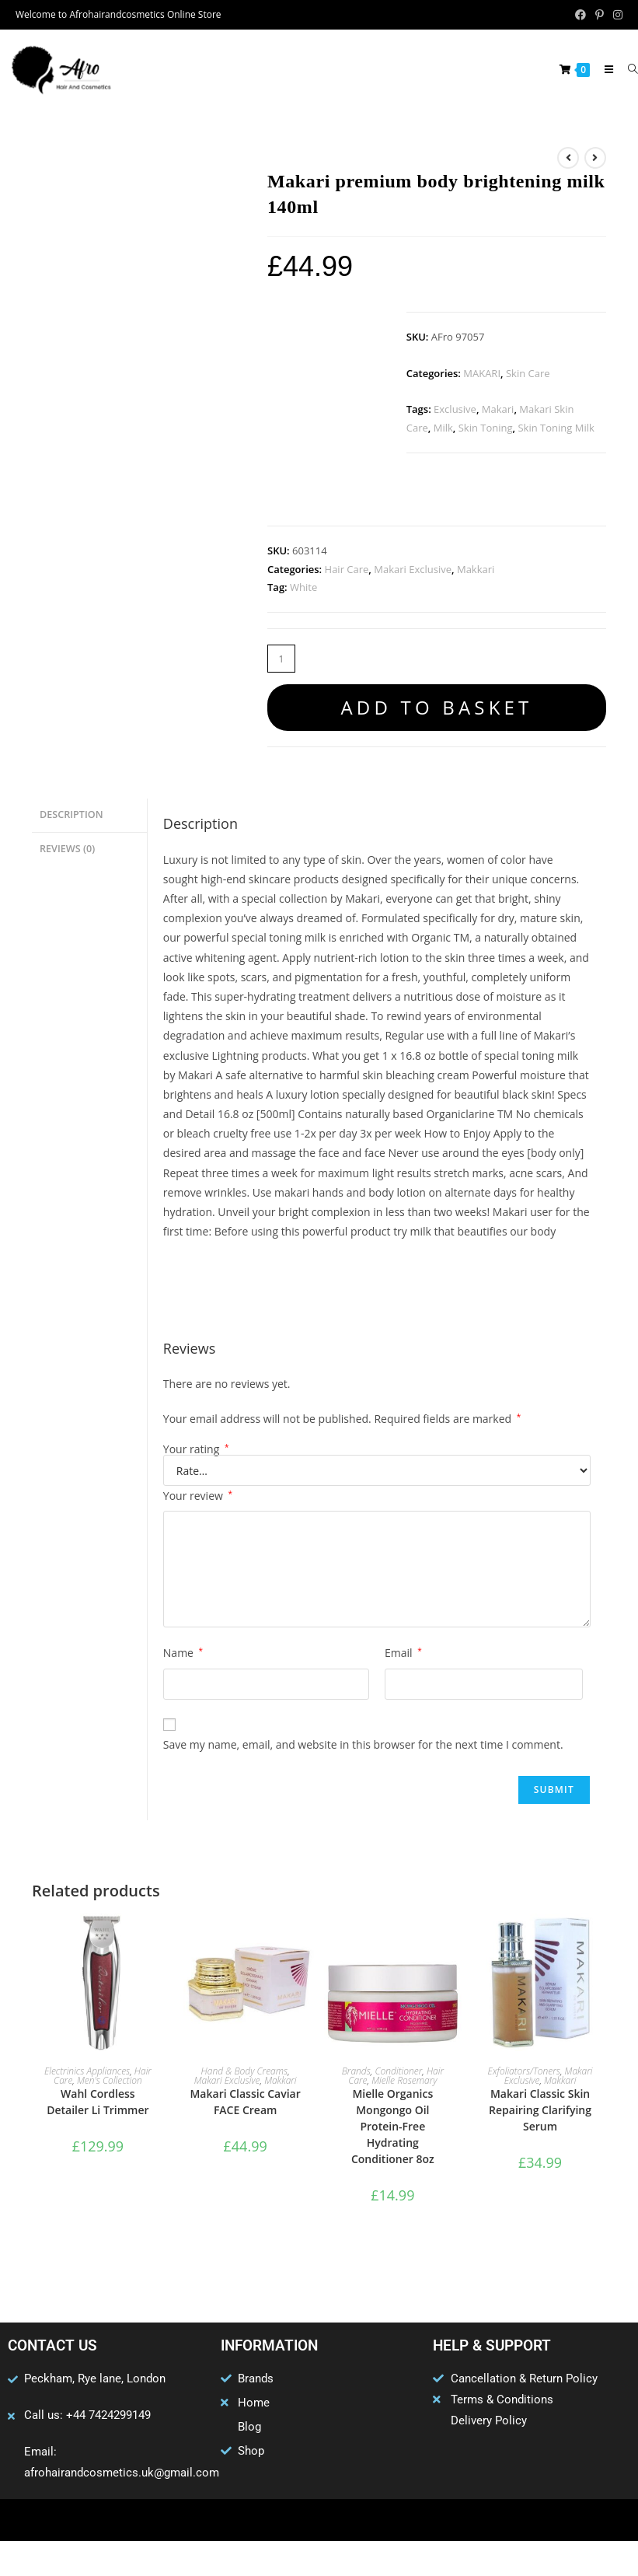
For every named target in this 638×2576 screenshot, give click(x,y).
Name (183, 1652)
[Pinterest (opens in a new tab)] (599, 15)
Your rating (196, 1449)
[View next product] (595, 158)
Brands (356, 2071)
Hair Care (347, 569)
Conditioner (398, 2071)
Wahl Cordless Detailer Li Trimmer (97, 2101)
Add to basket (436, 707)
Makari (498, 409)
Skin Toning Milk (556, 428)
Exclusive (455, 409)
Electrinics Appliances (87, 2071)
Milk (443, 428)
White (303, 587)
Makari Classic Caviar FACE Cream (245, 2101)
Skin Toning (485, 428)
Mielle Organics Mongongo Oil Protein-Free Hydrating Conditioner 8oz (392, 2126)
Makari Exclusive (412, 569)
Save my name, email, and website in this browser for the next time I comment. (363, 1744)
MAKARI (481, 373)
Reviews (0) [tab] (67, 846)
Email (403, 1652)
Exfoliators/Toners (524, 2071)
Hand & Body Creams (244, 2071)
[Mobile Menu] (604, 69)
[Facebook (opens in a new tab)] (580, 15)
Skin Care (528, 373)
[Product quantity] (281, 659)
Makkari (475, 569)
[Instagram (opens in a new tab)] (615, 15)
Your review (197, 1495)
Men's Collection (109, 2080)
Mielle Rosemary (404, 2080)
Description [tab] (71, 813)
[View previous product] (568, 158)
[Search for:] (626, 69)
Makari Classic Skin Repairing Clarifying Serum (540, 2110)
